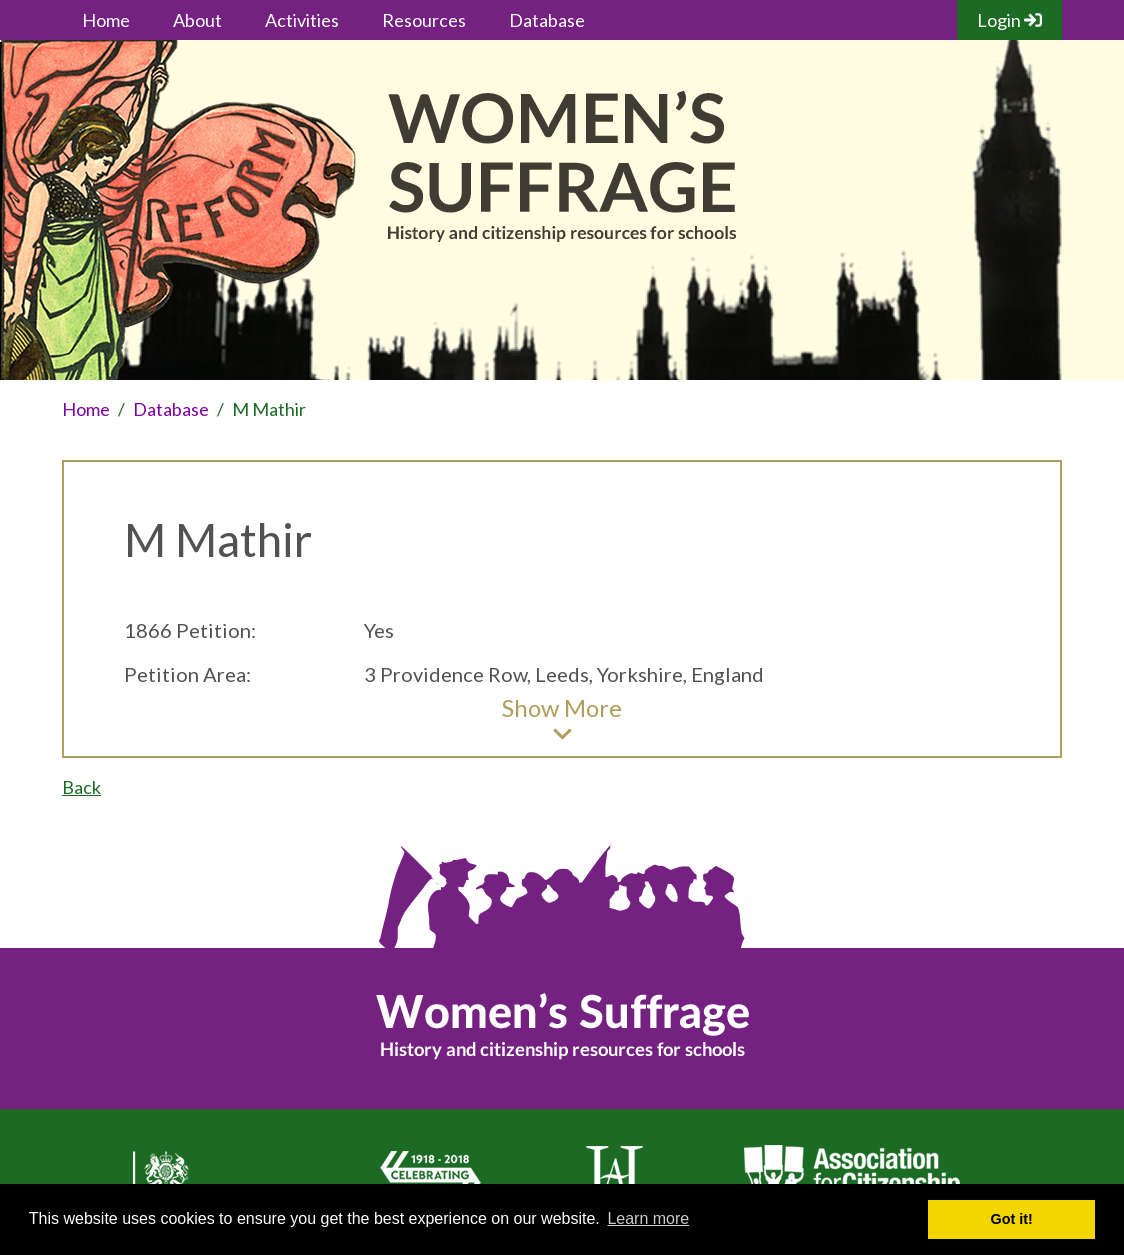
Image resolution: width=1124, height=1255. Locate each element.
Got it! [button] (1012, 1219)
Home (106, 20)
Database (547, 20)
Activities (302, 20)
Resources (424, 20)
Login (1009, 20)
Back (81, 787)
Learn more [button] (648, 1218)
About (197, 20)
